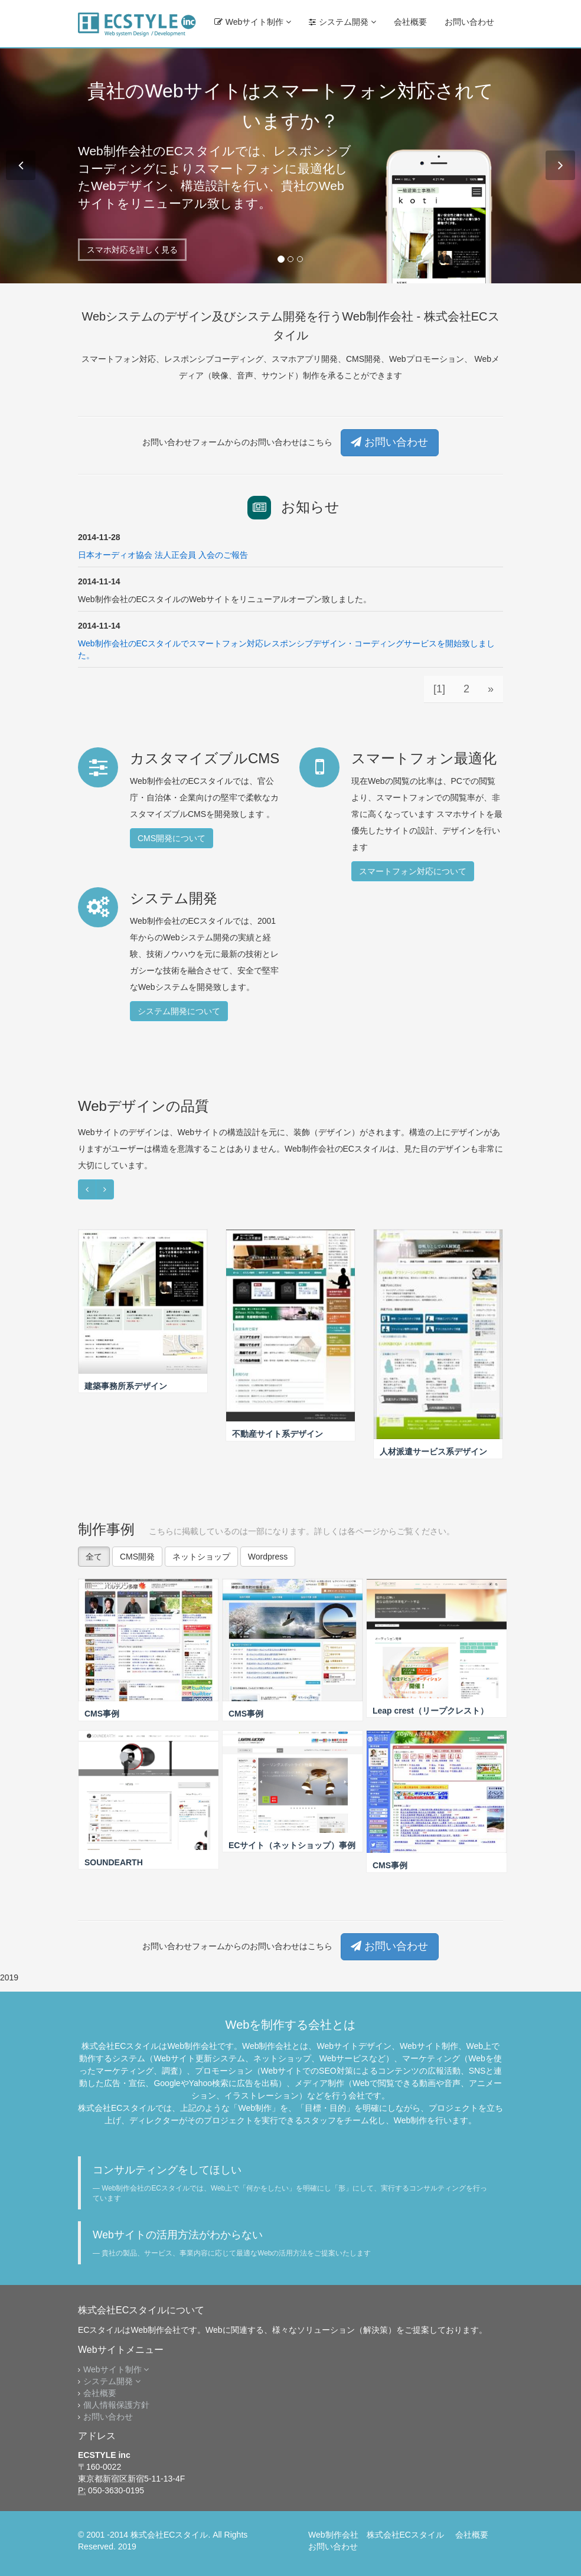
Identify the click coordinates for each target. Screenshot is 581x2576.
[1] (439, 689)
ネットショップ (201, 1556)
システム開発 (342, 22)
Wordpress (268, 1556)
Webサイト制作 (252, 22)
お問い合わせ (469, 22)
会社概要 (410, 22)
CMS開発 (137, 1556)
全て (94, 1556)
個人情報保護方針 (116, 2405)
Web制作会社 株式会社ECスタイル (376, 2534)
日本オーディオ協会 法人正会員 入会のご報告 (163, 555)
